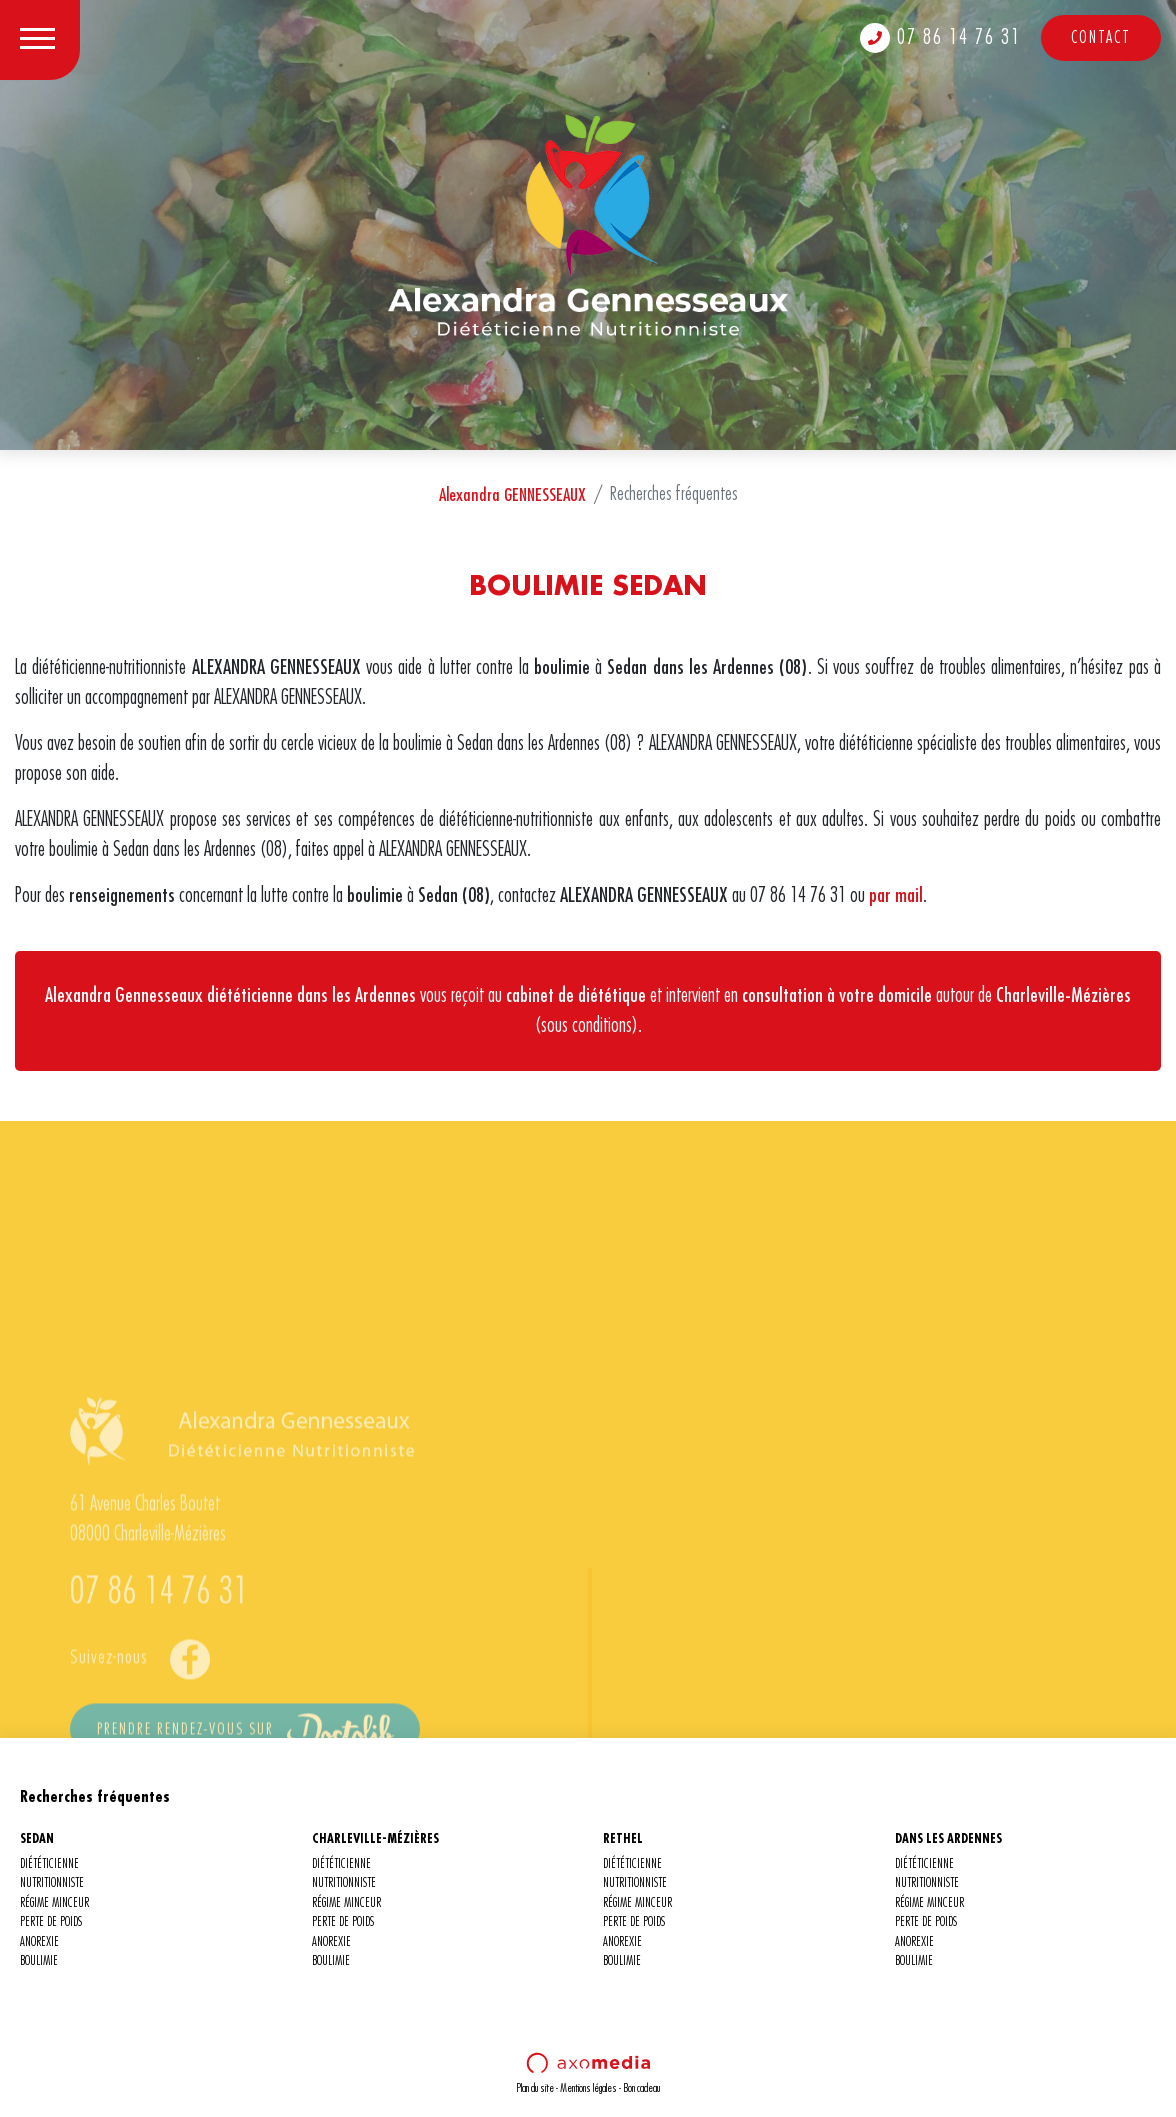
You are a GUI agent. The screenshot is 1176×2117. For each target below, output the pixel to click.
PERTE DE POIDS (51, 1922)
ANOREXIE (39, 1942)
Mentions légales (588, 2088)
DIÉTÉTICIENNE (49, 1864)
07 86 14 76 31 (940, 38)
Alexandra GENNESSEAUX (512, 495)
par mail (896, 895)
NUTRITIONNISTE (52, 1883)
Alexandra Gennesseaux (124, 995)
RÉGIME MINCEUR (54, 1903)
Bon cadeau (641, 2088)
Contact (1101, 37)
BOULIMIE (39, 1961)
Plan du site (535, 2088)
